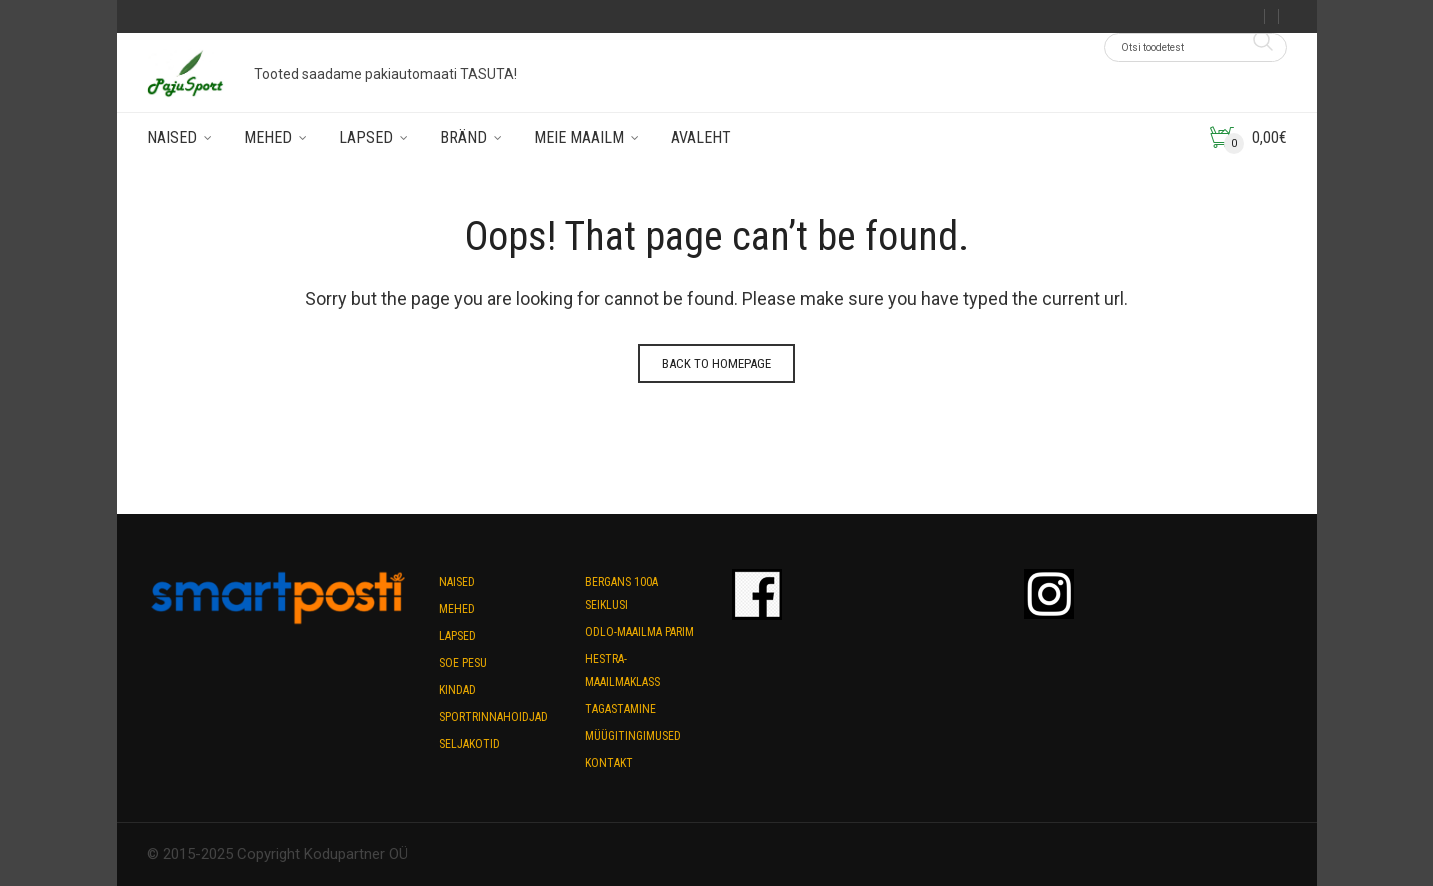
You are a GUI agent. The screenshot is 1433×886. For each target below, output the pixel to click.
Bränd (463, 137)
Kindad (457, 690)
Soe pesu (463, 663)
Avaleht (701, 137)
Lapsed (366, 137)
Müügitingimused (633, 736)
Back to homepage (716, 363)
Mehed (268, 137)
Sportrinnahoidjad (493, 717)
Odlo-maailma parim (639, 632)
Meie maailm (579, 137)
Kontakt (609, 763)
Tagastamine (620, 709)
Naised (172, 137)
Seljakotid (469, 744)
